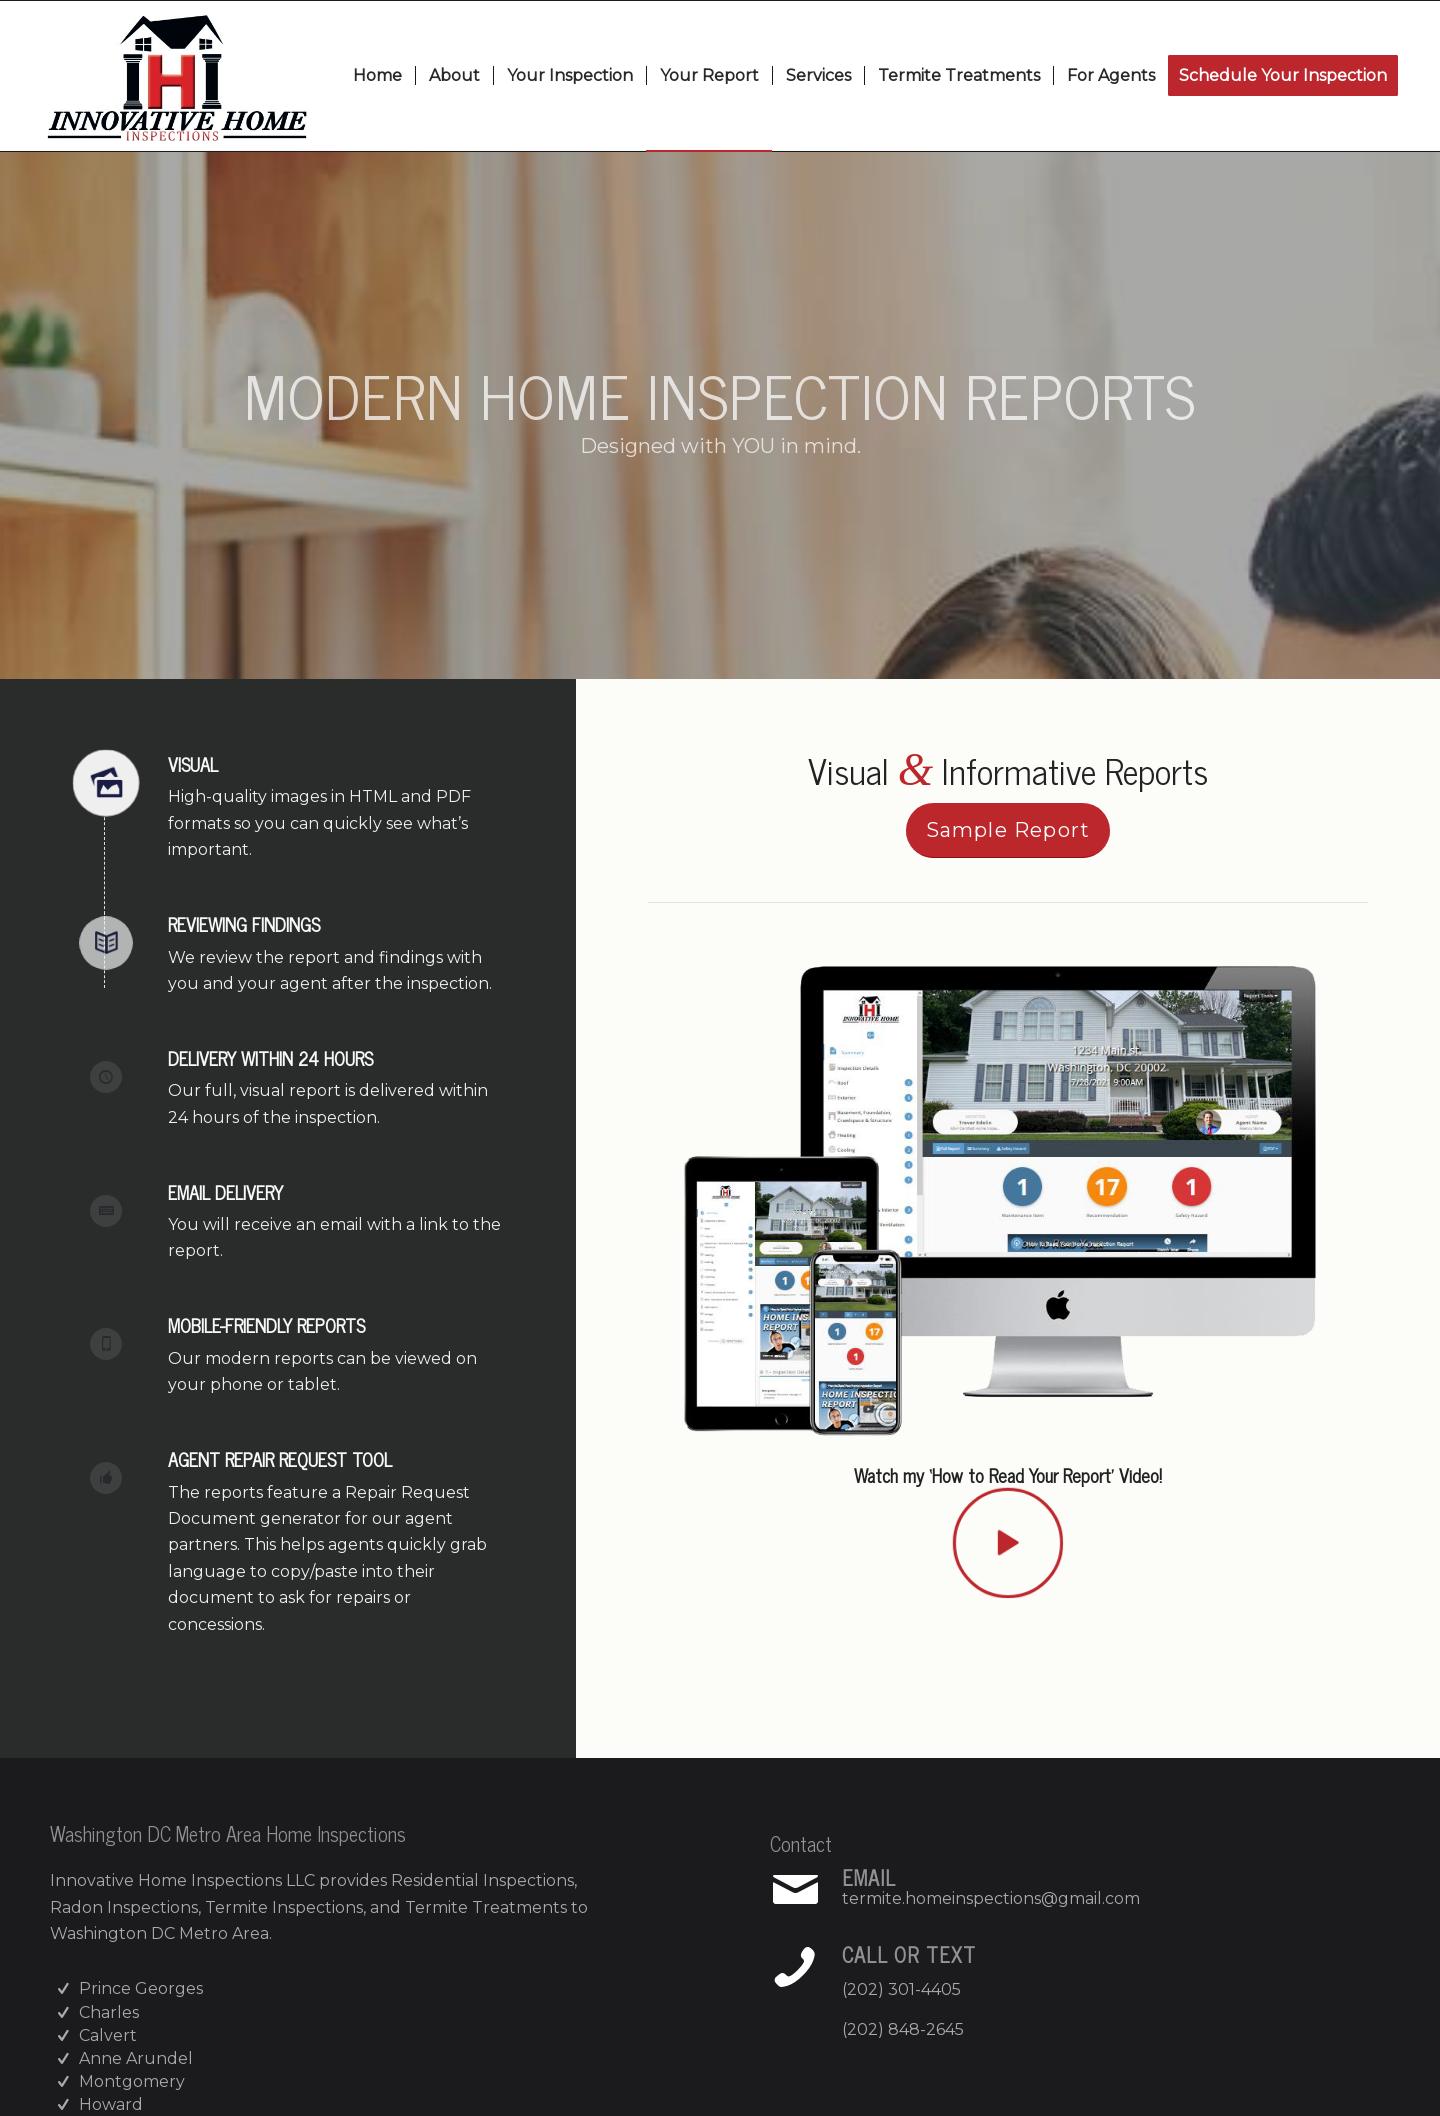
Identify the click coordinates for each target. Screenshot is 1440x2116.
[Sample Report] (1008, 830)
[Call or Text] (795, 1967)
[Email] (795, 1890)
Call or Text (909, 1954)
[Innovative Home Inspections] (177, 76)
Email (869, 1877)
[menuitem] (377, 76)
